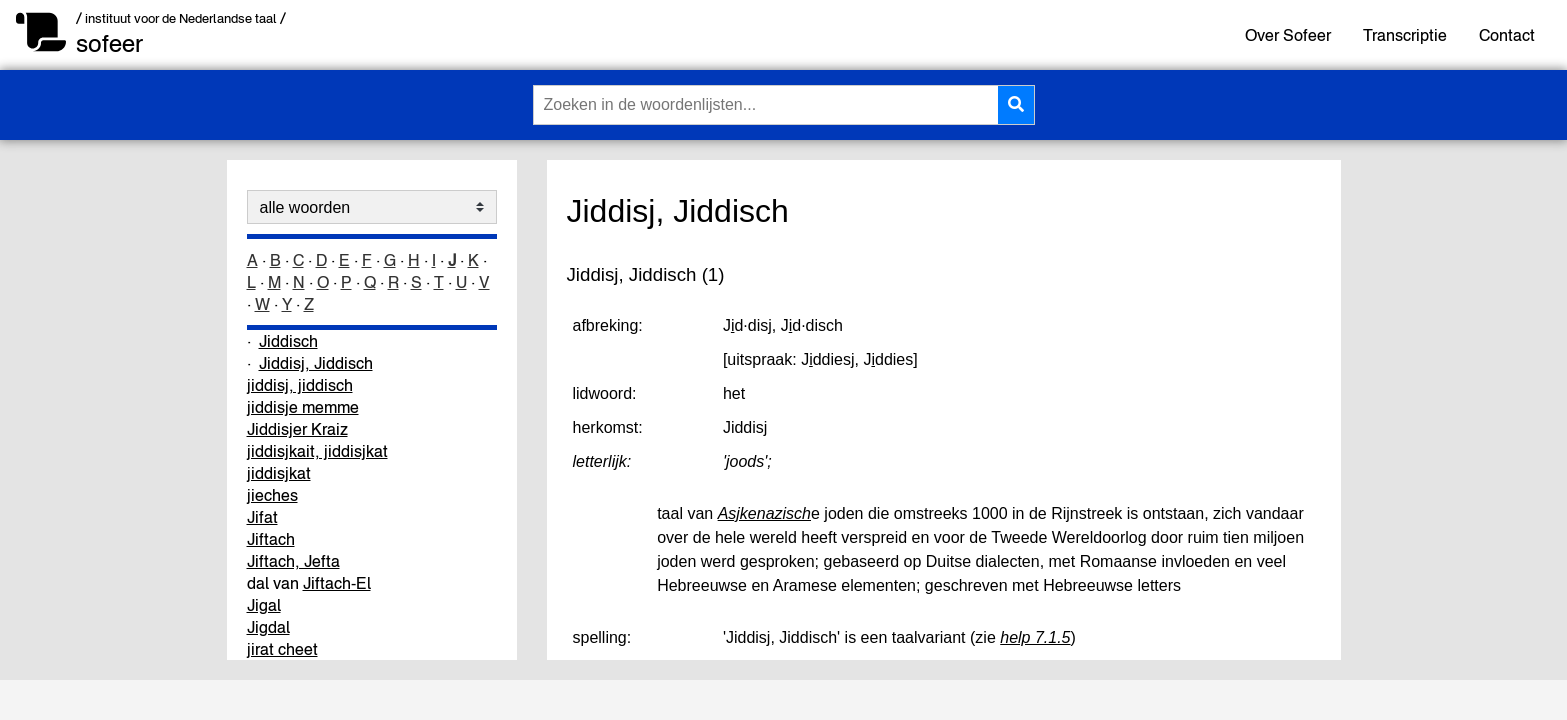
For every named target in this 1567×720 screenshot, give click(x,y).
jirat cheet (282, 649)
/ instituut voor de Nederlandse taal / (181, 18)
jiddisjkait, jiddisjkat (317, 451)
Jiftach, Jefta (293, 561)
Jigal (264, 605)
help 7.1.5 (1035, 637)
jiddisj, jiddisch (300, 385)
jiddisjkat (279, 473)
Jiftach (271, 539)
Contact (1507, 35)
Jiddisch (288, 341)
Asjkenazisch (764, 513)
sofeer (109, 43)
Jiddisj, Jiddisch (316, 363)
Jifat (262, 517)
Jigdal (268, 627)
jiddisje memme (303, 407)
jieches (272, 495)
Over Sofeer (1288, 35)
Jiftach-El (337, 583)
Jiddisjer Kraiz (297, 429)
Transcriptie (1405, 35)
